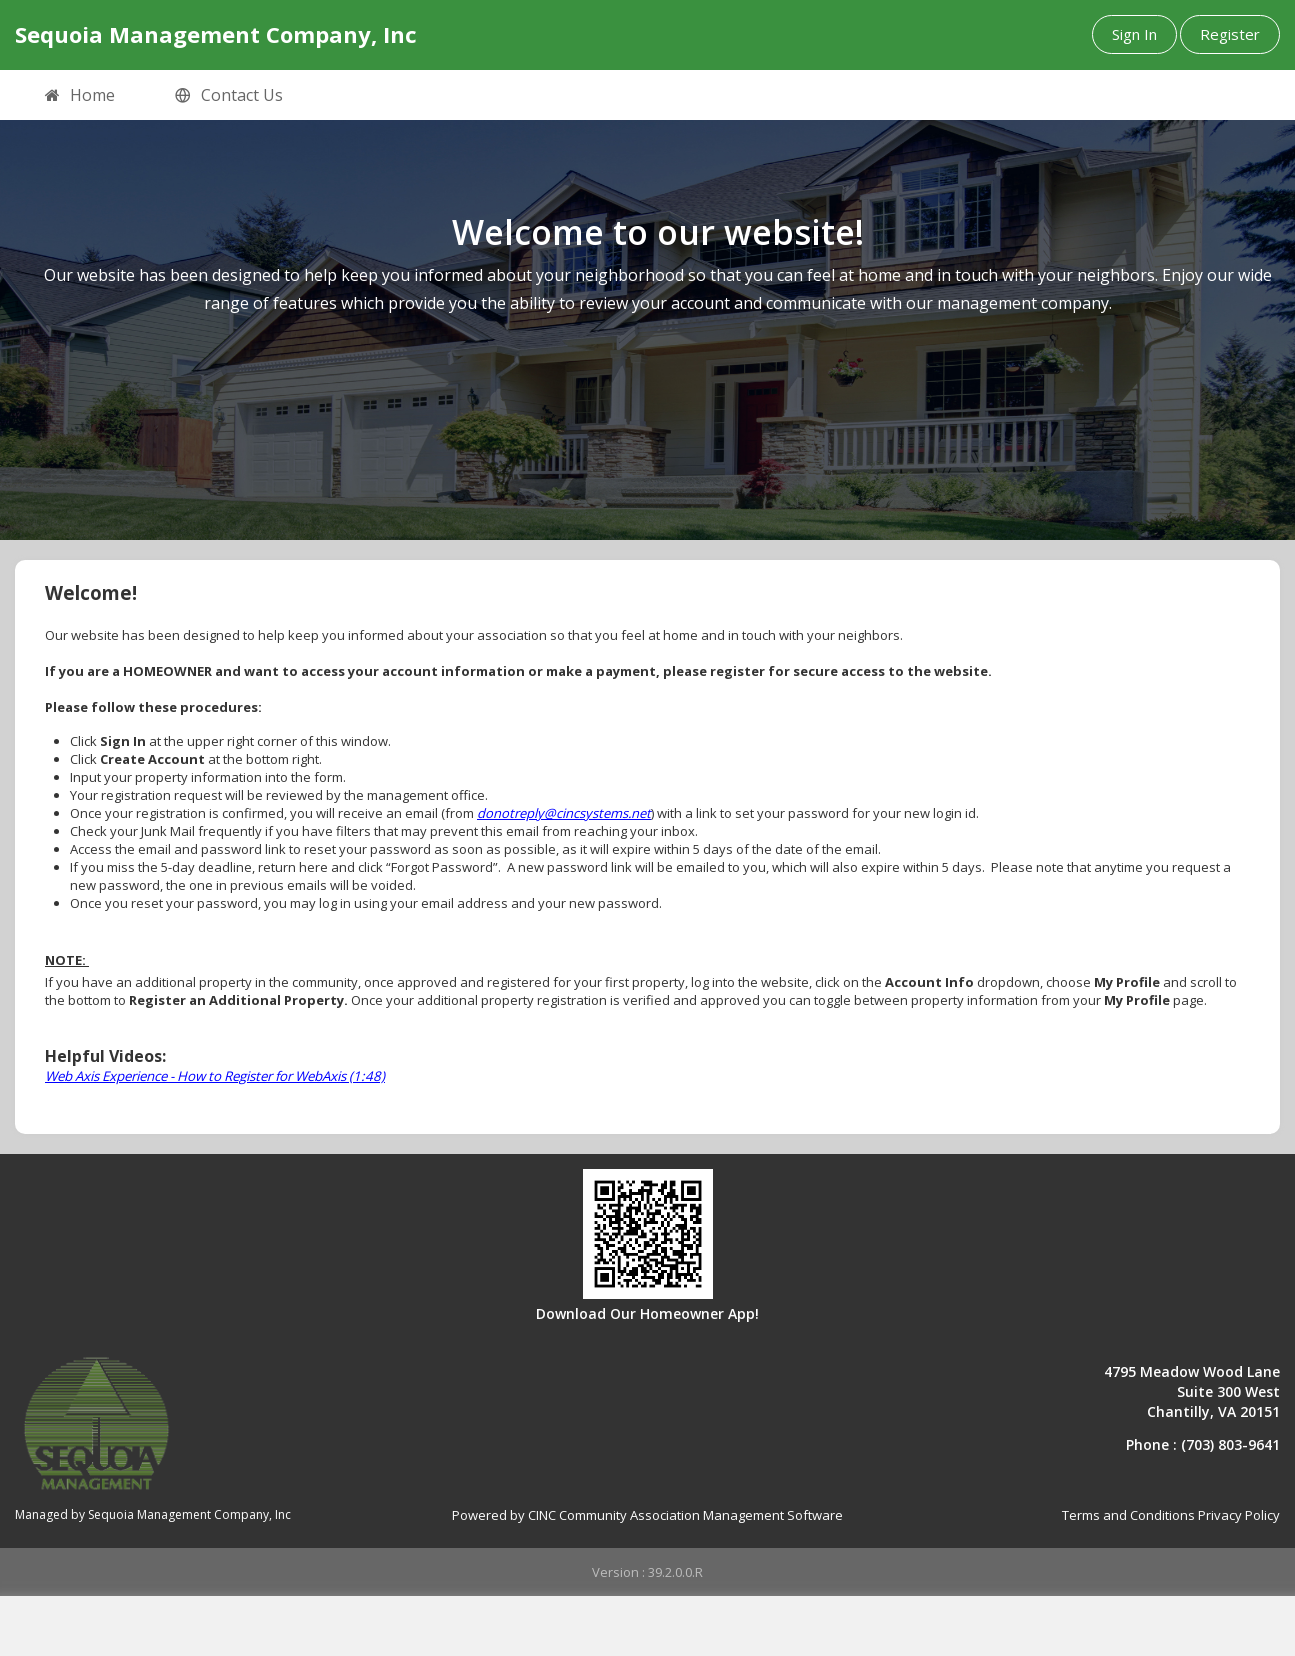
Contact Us (229, 96)
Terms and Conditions (1128, 1515)
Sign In (1134, 34)
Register (1230, 34)
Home (80, 96)
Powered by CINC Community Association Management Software (647, 1515)
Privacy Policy (1239, 1515)
